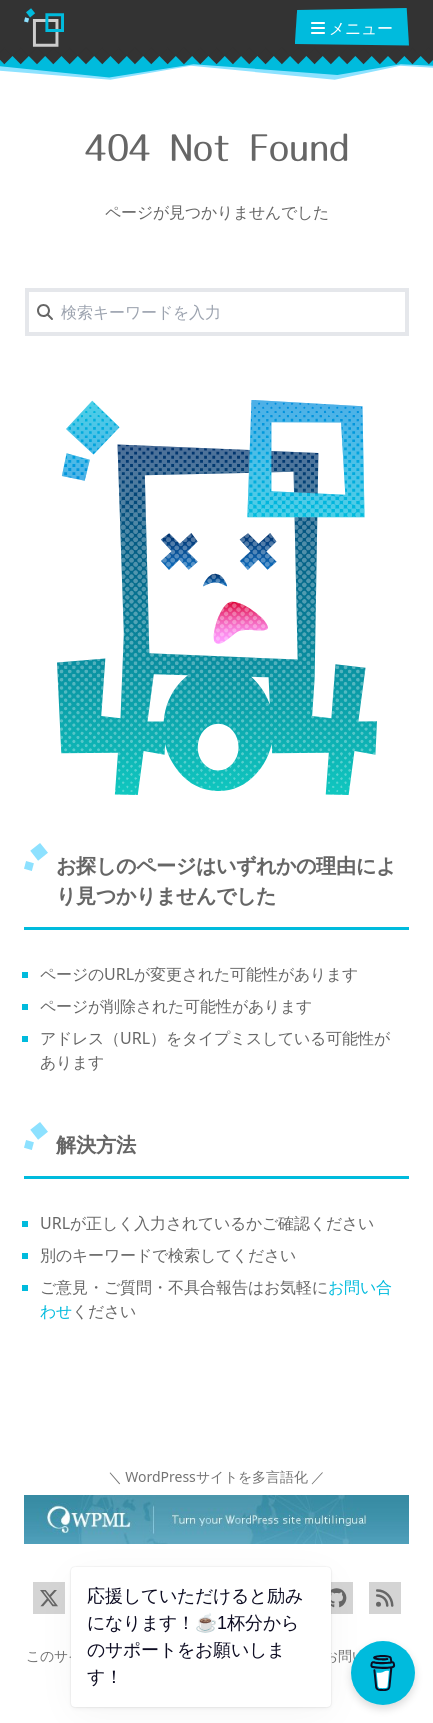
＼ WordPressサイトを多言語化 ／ (217, 1476)
